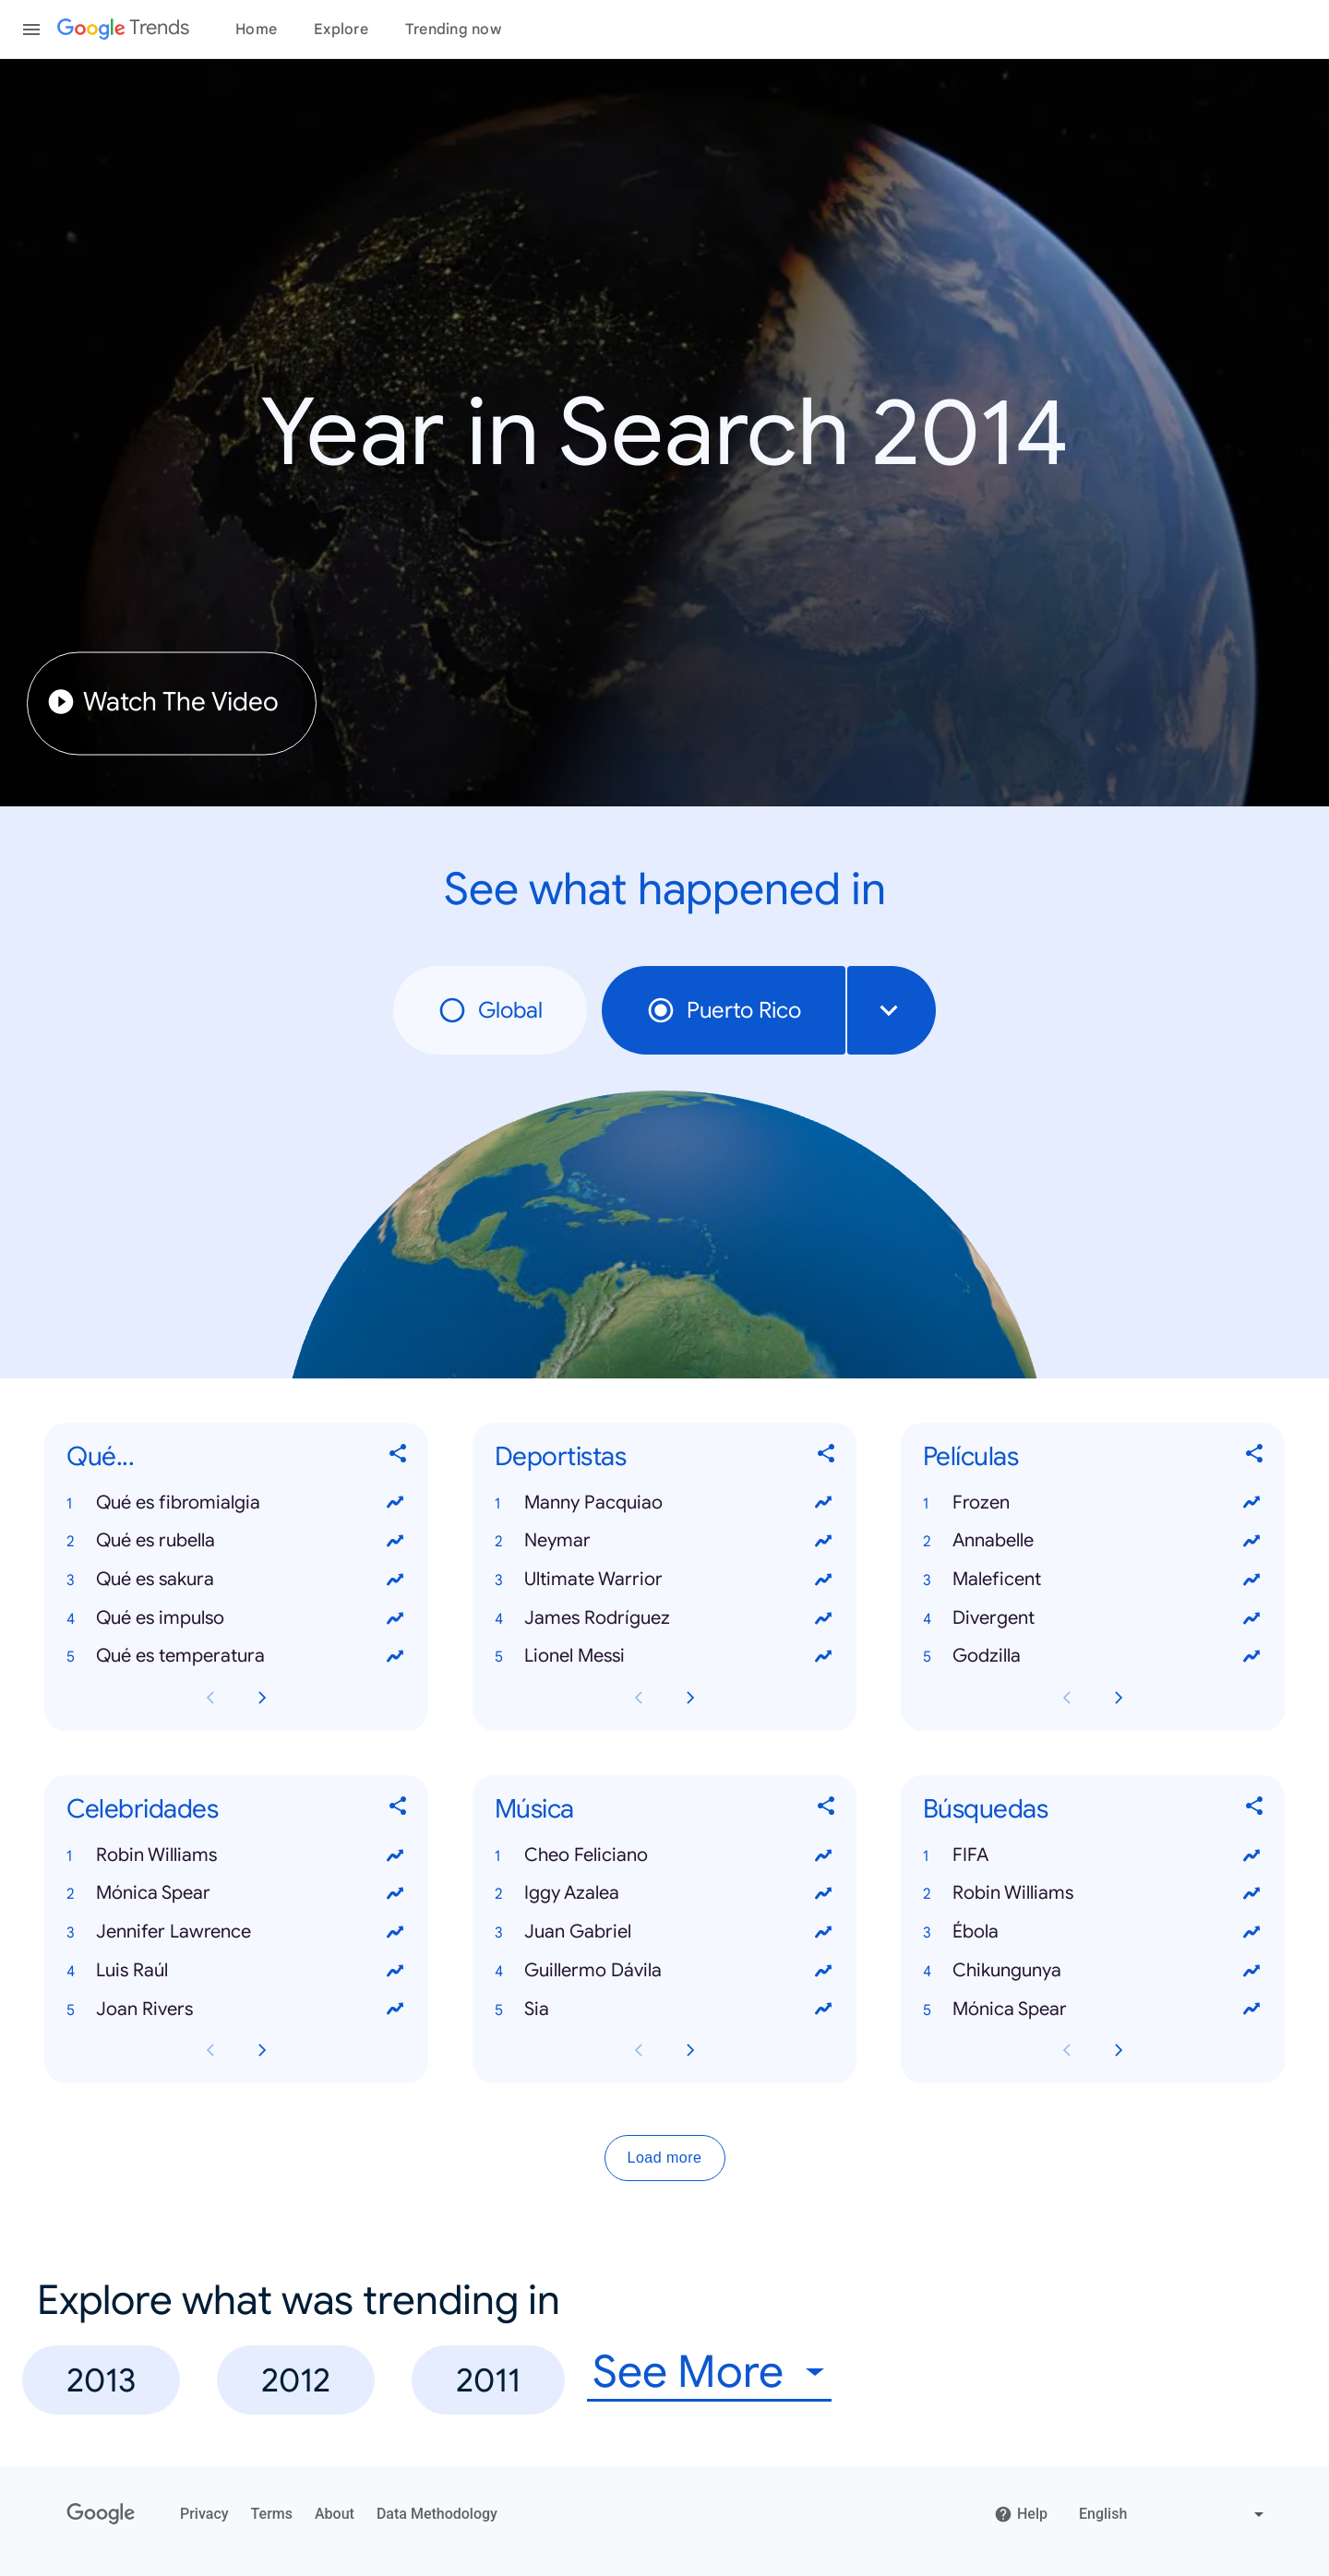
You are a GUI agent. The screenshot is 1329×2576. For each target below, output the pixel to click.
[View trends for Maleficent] (1251, 1579)
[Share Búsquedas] (1255, 1809)
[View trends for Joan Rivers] (395, 2009)
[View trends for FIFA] (1251, 1855)
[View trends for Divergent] (1251, 1618)
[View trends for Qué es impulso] (395, 1618)
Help (1021, 2514)
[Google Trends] (123, 29)
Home (256, 29)
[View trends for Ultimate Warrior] (823, 1579)
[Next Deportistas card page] (690, 1698)
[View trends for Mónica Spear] (395, 1894)
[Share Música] (827, 1809)
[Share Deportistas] (827, 1457)
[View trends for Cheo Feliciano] (823, 1855)
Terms (272, 2513)
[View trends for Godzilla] (1251, 1657)
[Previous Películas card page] (1067, 1698)
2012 (295, 2380)
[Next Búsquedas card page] (1118, 2051)
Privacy (204, 2513)
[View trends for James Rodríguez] (823, 1618)
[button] (236, 1503)
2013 (101, 2380)
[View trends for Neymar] (823, 1541)
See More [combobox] (688, 2372)
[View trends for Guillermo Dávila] (823, 1971)
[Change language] (1173, 2514)
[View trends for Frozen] (1251, 1503)
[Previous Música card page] (639, 2051)
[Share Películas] (1255, 1457)
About (334, 2513)
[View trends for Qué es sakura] (395, 1579)
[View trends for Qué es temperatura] (395, 1657)
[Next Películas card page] (1118, 1698)
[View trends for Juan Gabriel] (823, 1932)
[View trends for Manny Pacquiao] (823, 1503)
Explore (341, 29)
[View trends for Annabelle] (1251, 1541)
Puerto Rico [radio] (723, 1010)
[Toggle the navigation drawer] (31, 29)
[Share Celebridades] (399, 1809)
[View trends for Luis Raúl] (395, 1971)
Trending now (453, 29)
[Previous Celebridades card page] (210, 2051)
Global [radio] (490, 1010)
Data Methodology (437, 2513)
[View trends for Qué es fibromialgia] (395, 1503)
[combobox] (891, 1010)
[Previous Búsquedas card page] (1067, 2051)
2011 (488, 2380)
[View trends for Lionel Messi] (823, 1657)
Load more (665, 2158)
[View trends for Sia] (823, 2009)
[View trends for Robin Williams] (395, 1855)
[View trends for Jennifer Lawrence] (395, 1932)
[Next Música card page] (690, 2051)
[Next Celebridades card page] (262, 2051)
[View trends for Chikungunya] (1251, 1971)
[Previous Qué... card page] (210, 1698)
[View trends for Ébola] (1251, 1932)
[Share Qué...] (399, 1457)
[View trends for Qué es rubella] (395, 1541)
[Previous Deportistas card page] (639, 1698)
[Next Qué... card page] (262, 1698)
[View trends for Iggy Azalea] (823, 1894)
